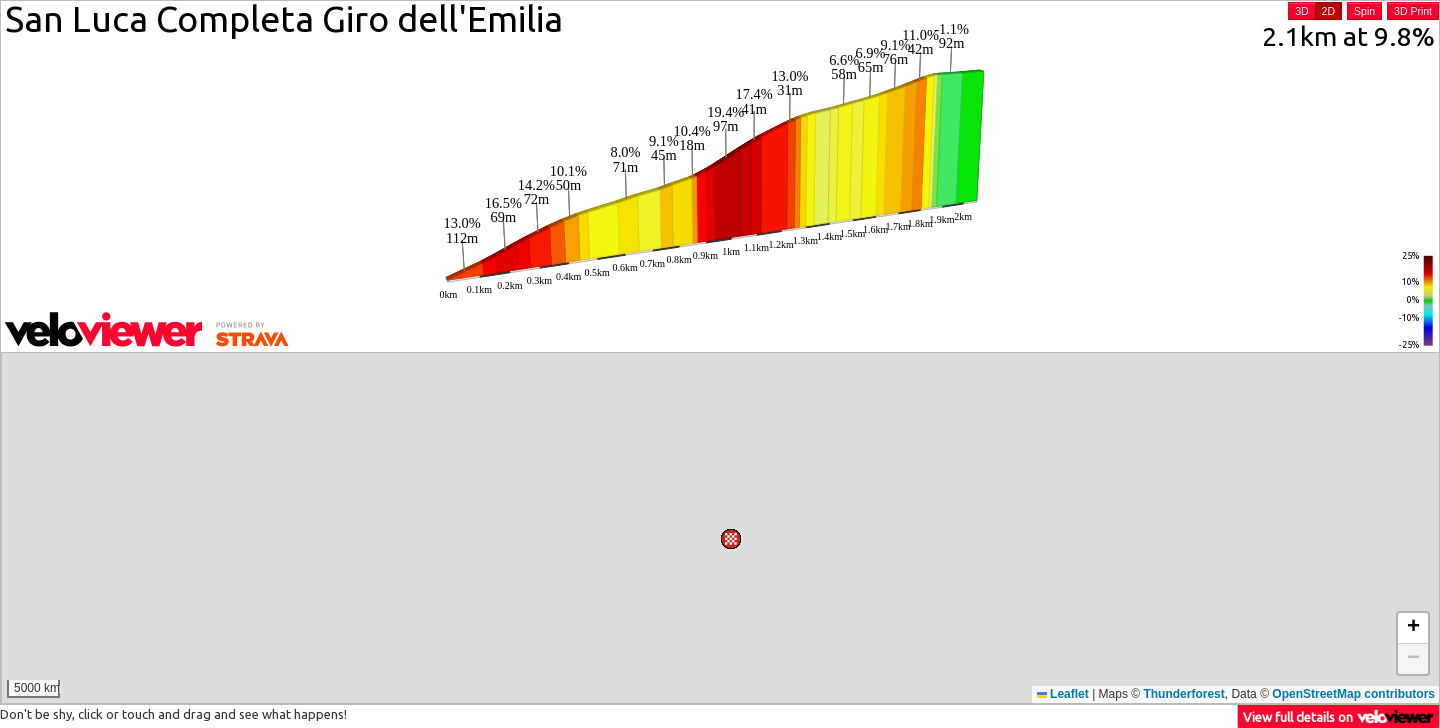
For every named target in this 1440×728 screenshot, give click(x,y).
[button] (890, 375)
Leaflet (1063, 694)
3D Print (1413, 11)
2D (1328, 11)
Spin (1364, 11)
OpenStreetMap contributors (1353, 694)
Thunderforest (1183, 694)
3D (1301, 11)
